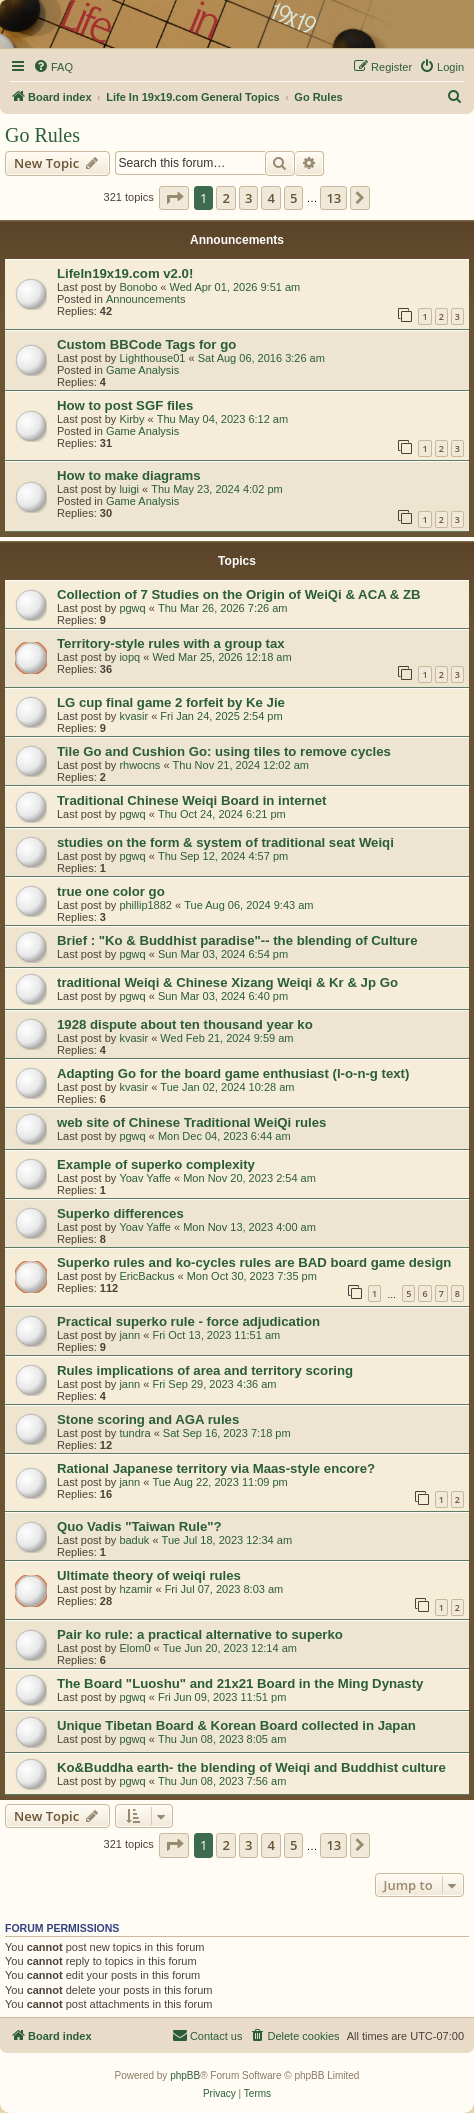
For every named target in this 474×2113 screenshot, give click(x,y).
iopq (129, 657)
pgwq (132, 608)
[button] (174, 198)
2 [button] (225, 198)
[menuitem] (53, 67)
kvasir (133, 716)
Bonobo (138, 287)
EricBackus (146, 1276)
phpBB (185, 2075)
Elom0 (134, 1648)
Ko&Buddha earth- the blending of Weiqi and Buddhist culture (251, 1767)
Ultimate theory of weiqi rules (149, 1575)
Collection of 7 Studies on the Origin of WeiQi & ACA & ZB (239, 594)
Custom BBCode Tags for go (146, 344)
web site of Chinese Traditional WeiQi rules (191, 1122)
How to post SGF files (125, 405)
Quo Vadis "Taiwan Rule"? (139, 1526)
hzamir (135, 1589)
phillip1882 (145, 905)
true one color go (111, 891)
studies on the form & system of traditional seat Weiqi (225, 842)
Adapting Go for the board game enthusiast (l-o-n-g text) (233, 1073)
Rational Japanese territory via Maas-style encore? (216, 1468)
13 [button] (333, 198)
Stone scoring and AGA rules (148, 1419)
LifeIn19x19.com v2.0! (125, 273)
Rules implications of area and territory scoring (205, 1370)
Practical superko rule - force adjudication (188, 1321)
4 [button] (270, 198)
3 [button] (248, 198)
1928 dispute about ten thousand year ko (185, 1024)
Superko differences (120, 1213)
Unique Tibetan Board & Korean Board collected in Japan (236, 1725)
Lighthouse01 (152, 358)
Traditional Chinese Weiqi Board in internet (191, 800)
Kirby (131, 419)
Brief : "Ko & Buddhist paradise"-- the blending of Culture (237, 940)
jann (129, 1335)
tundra (134, 1433)
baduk (134, 1540)
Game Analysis (142, 370)
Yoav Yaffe (145, 1178)
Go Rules (42, 135)
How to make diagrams (129, 475)
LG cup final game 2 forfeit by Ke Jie (171, 702)
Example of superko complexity (156, 1164)
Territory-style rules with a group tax (171, 643)
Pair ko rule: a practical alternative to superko (200, 1634)
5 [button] (293, 198)
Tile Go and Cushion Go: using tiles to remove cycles (224, 751)
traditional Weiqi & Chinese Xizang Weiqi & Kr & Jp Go (227, 982)
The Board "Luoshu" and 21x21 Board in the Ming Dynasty (240, 1683)
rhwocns (139, 765)
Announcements (146, 299)
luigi (129, 489)
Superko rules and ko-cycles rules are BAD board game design (254, 1262)
